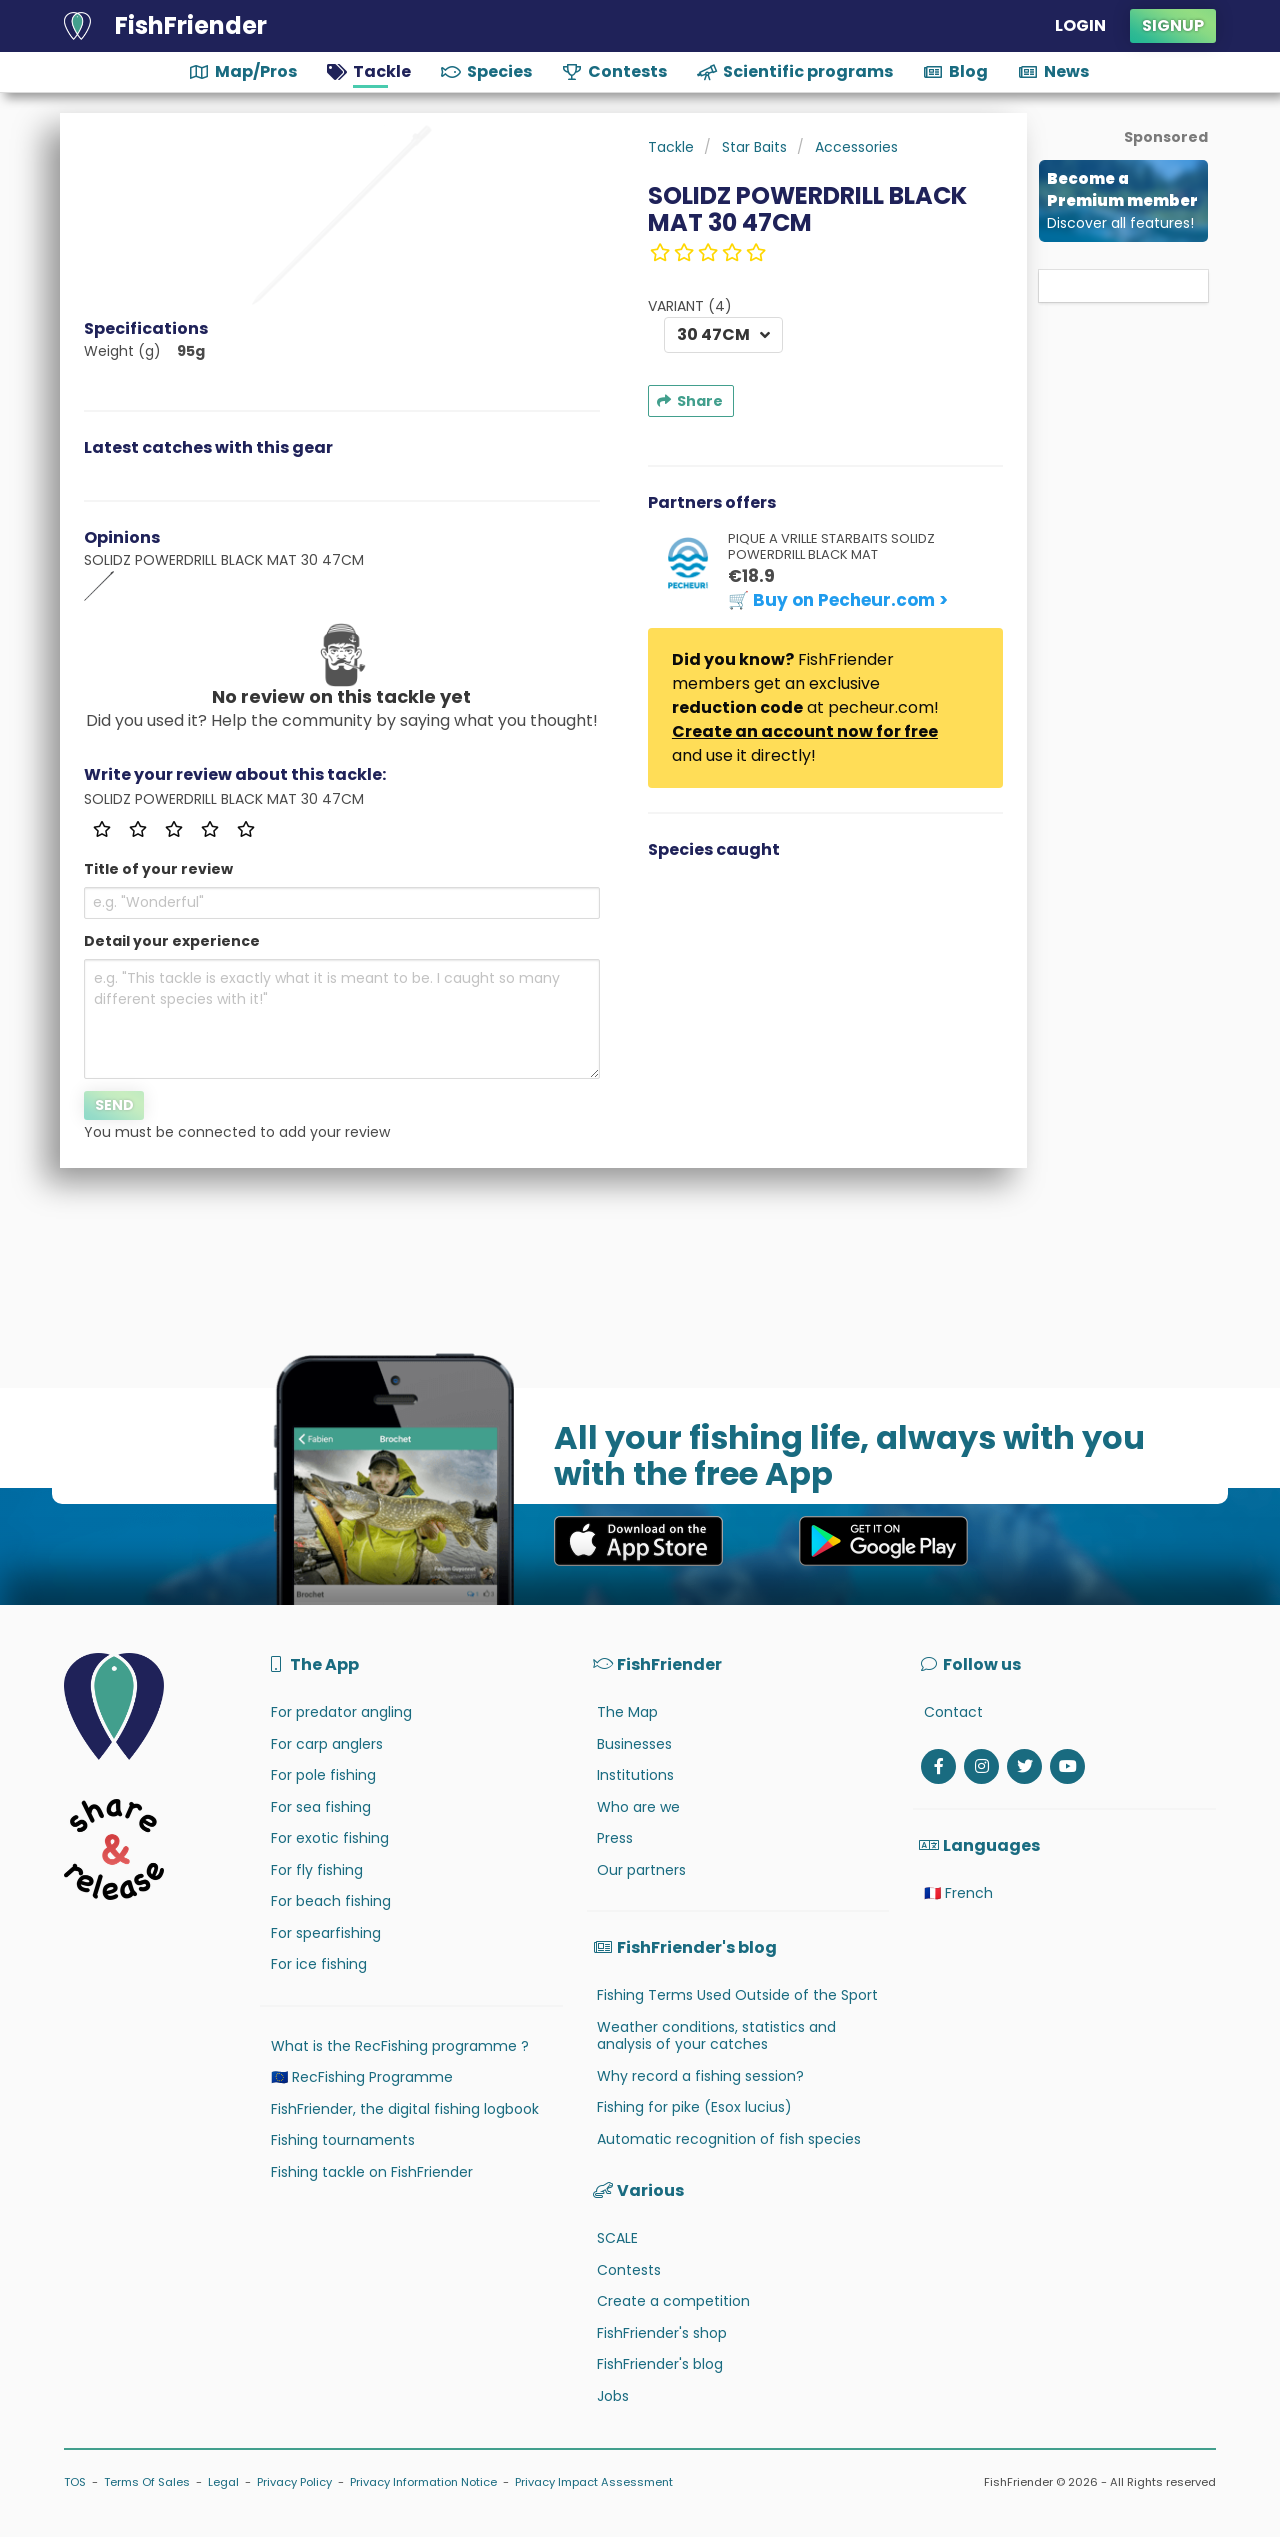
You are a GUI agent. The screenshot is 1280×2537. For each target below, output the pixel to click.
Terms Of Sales (147, 2482)
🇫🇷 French (958, 1893)
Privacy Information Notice (423, 2482)
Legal (223, 2482)
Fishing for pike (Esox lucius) (694, 2107)
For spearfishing (326, 1933)
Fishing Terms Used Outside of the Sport (737, 1995)
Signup (1173, 25)
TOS (75, 2482)
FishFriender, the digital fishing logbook (405, 2109)
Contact (953, 1712)
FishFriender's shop (662, 2333)
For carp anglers (327, 1744)
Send (114, 1105)
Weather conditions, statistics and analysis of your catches (716, 2036)
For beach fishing (331, 1901)
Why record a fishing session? (700, 2076)
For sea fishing (321, 1807)
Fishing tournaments (343, 2140)
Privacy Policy (294, 2482)
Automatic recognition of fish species (729, 2139)
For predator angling (341, 1712)
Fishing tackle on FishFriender (372, 2172)
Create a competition (673, 2301)
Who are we (638, 1807)
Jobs (613, 2396)
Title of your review (158, 869)
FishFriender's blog (660, 2364)
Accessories (856, 147)
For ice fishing (319, 1964)
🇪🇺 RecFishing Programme (362, 2077)
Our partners (641, 1870)
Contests (629, 2270)
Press (615, 1838)
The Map (627, 1712)
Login (1080, 25)
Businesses (634, 1744)
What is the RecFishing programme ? (400, 2046)
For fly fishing (317, 1870)
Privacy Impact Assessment (594, 2482)
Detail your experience (172, 941)
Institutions (635, 1775)
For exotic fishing (330, 1838)
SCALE (617, 2238)
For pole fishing (323, 1775)
